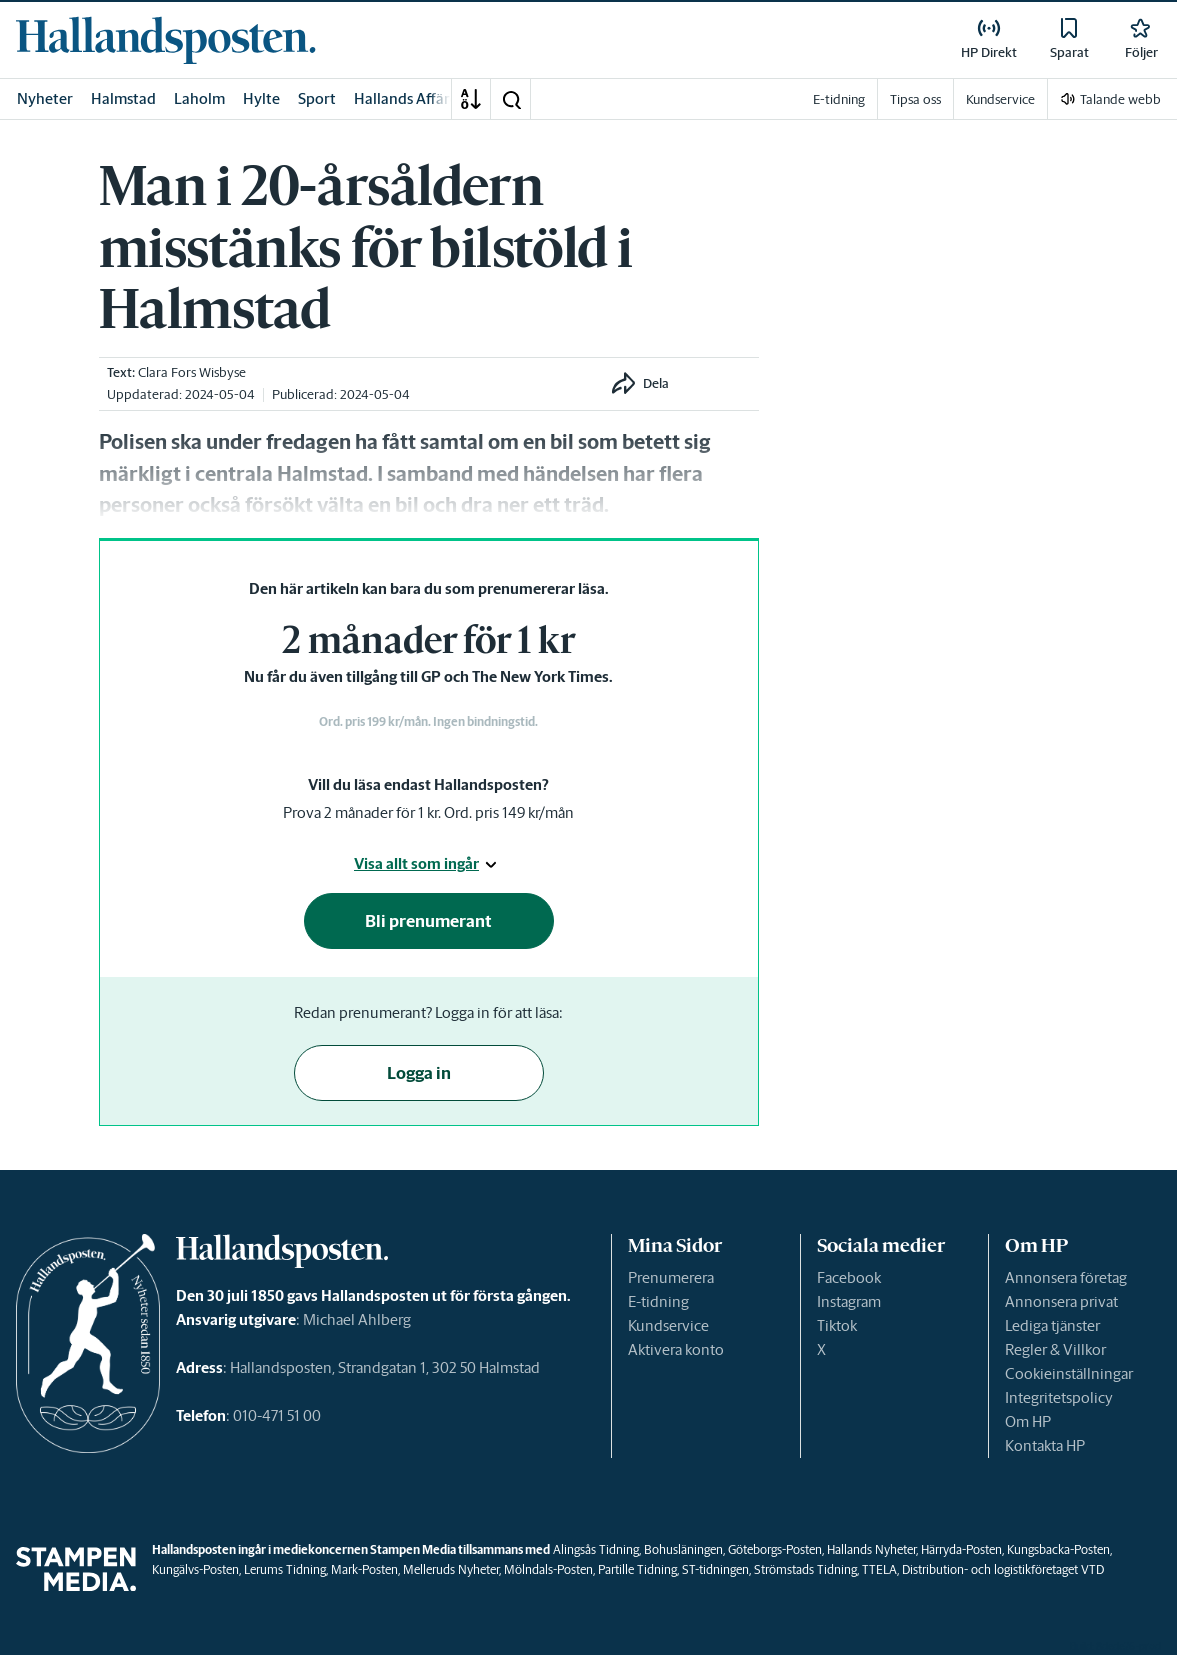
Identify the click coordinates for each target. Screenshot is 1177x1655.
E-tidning (658, 1301)
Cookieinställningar (1069, 1373)
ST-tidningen (715, 1569)
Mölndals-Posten (548, 1569)
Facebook (849, 1277)
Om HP (1028, 1421)
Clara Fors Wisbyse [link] (192, 372)
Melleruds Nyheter (451, 1569)
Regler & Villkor (1055, 1349)
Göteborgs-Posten (775, 1549)
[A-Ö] (471, 99)
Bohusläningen (683, 1549)
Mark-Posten (364, 1569)
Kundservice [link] (1000, 99)
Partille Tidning (637, 1569)
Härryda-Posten (961, 1549)
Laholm (199, 98)
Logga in (419, 1073)
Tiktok (837, 1325)
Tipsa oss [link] (915, 99)
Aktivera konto (676, 1349)
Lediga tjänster (1052, 1325)
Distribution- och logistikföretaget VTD (1003, 1569)
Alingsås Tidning (596, 1549)
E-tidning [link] (839, 99)
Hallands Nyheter (871, 1549)
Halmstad (123, 98)
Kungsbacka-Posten (1058, 1549)
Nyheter (45, 98)
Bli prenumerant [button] (428, 921)
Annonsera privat (1061, 1301)
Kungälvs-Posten (195, 1569)
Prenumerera (671, 1277)
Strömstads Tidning (805, 1569)
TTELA (879, 1569)
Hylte (261, 98)
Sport (317, 98)
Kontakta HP (1045, 1445)
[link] (166, 40)
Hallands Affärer (409, 98)
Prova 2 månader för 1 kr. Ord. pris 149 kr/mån (428, 812)
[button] (511, 99)
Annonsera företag (1066, 1277)
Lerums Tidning (285, 1569)
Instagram (849, 1301)
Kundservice (668, 1325)
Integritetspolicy (1059, 1397)
